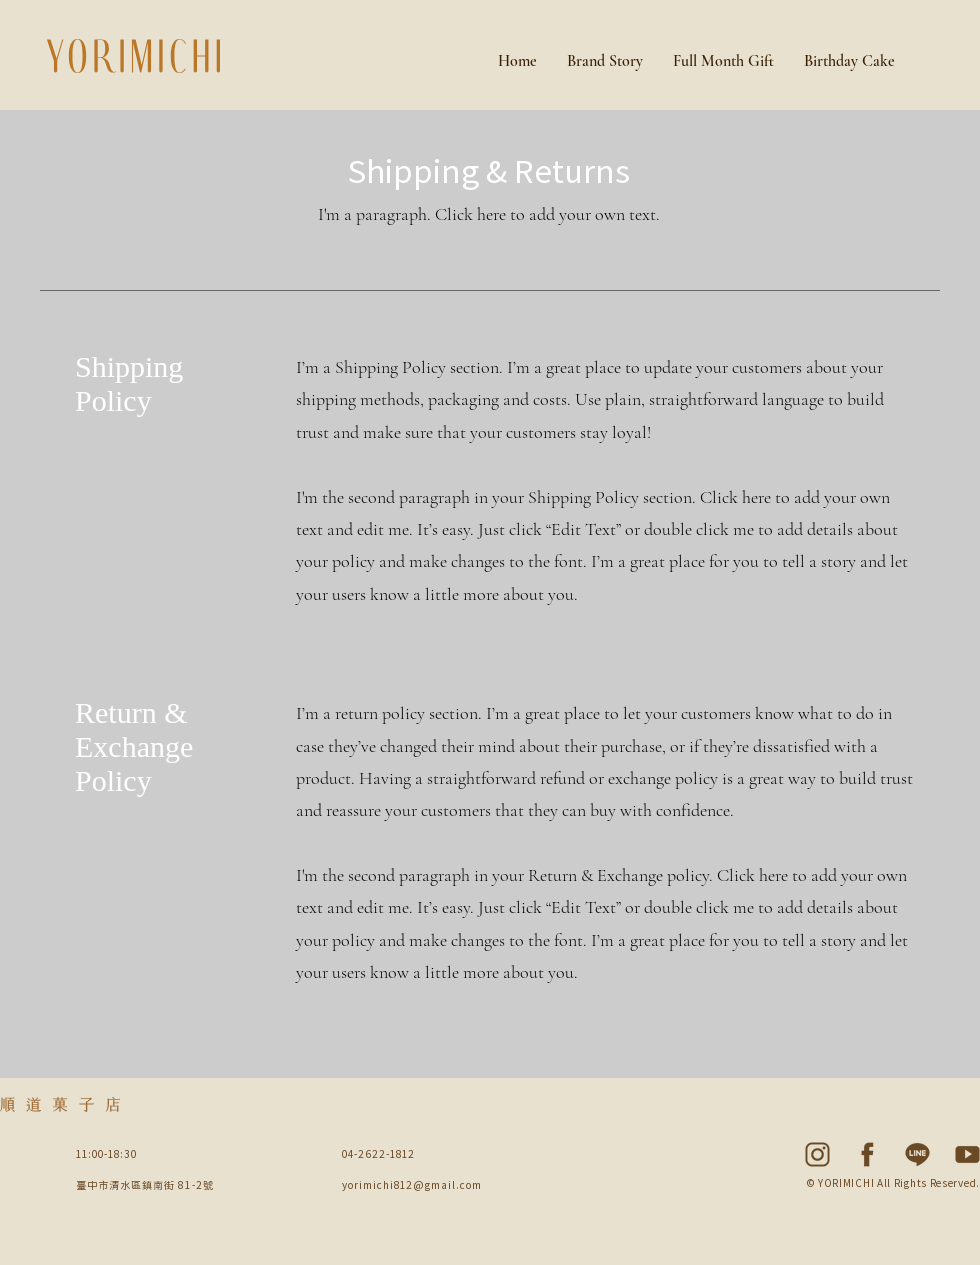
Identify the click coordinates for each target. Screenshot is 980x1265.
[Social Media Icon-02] (917, 1154)
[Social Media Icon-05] (967, 1154)
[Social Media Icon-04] (817, 1154)
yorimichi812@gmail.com (412, 1184)
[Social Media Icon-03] (867, 1154)
